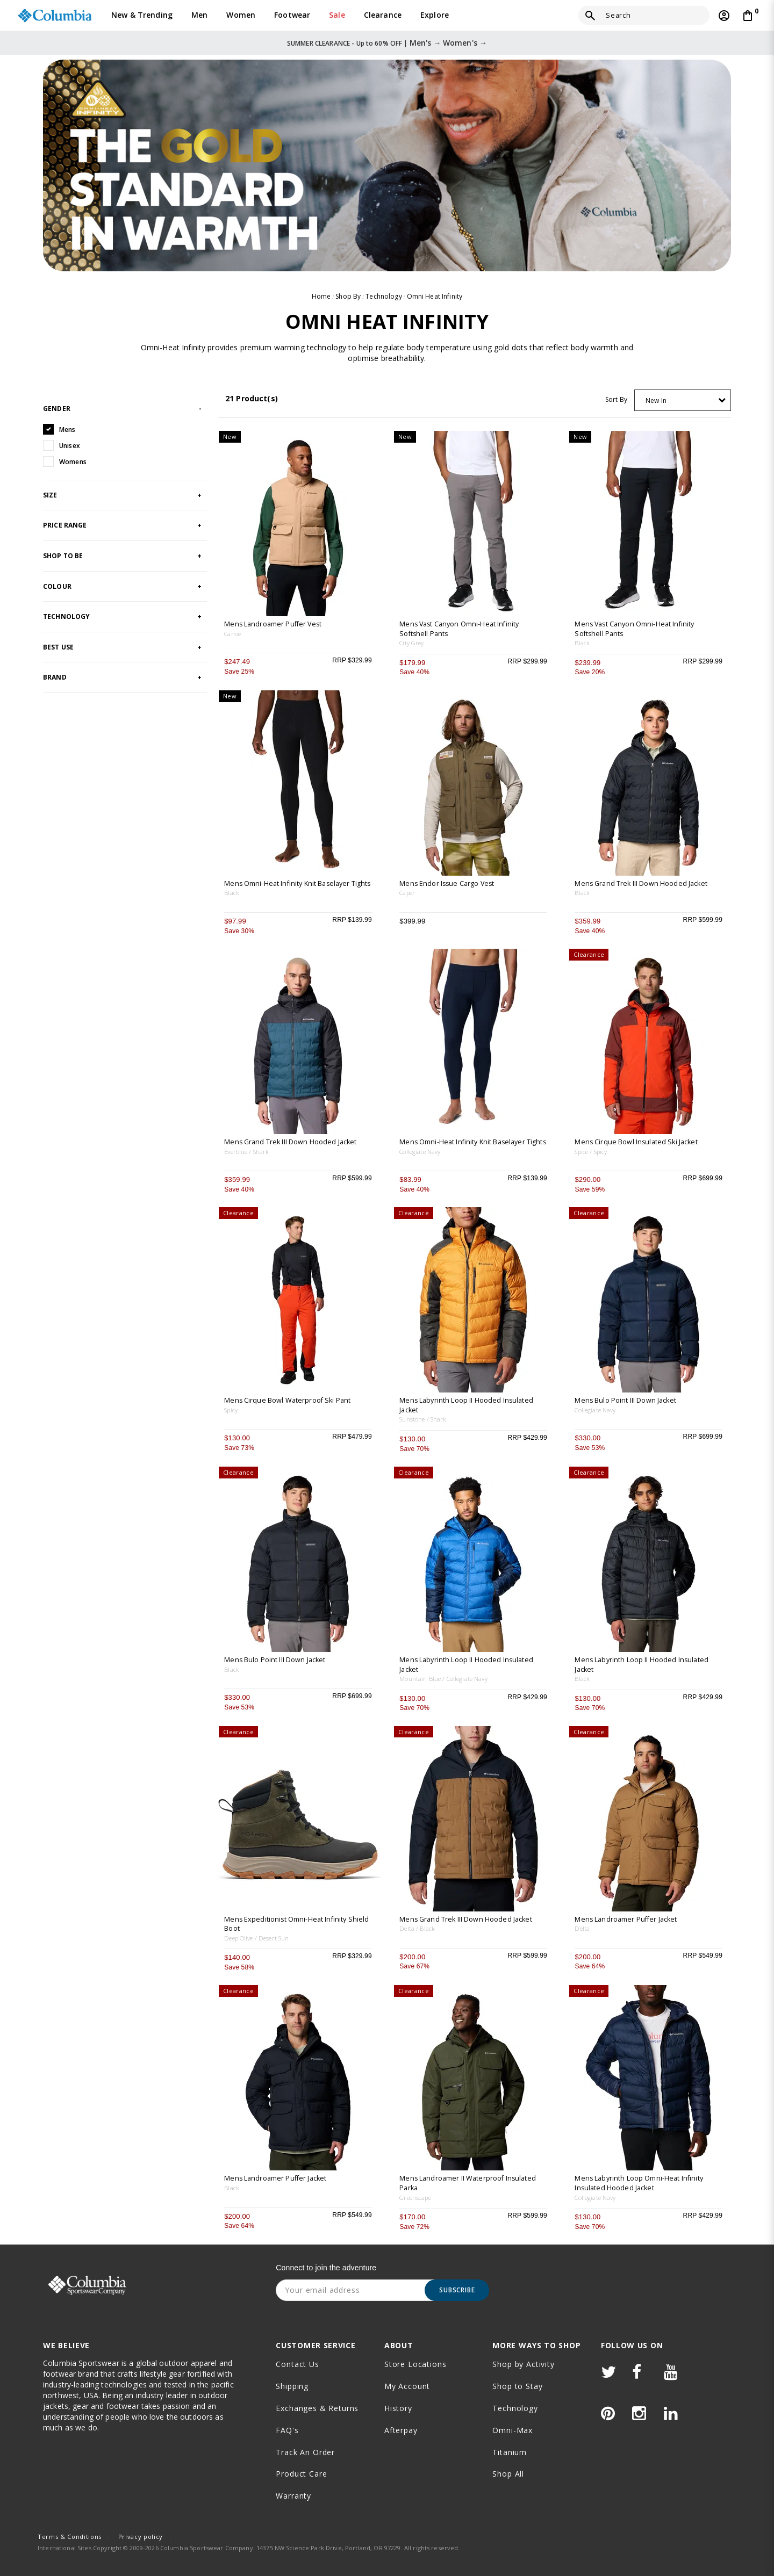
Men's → (425, 43)
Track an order (305, 2452)
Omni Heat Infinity (435, 296)
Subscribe (457, 2289)
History (398, 2408)
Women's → (465, 43)
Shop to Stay (517, 2386)
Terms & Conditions (70, 2536)
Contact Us (297, 2364)
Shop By (348, 296)
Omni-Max (512, 2430)
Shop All (508, 2474)
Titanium (509, 2452)
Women (240, 15)
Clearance (383, 15)
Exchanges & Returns (317, 2408)
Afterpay (401, 2430)
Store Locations (415, 2364)
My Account (407, 2386)
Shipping (292, 2386)
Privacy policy (140, 2536)
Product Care (301, 2474)
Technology (384, 296)
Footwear (292, 15)
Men (199, 15)
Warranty (293, 2496)
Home (321, 296)
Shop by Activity (523, 2364)
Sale (337, 15)
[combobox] (682, 400)
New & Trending (142, 15)
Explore (434, 15)
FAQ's (287, 2430)
